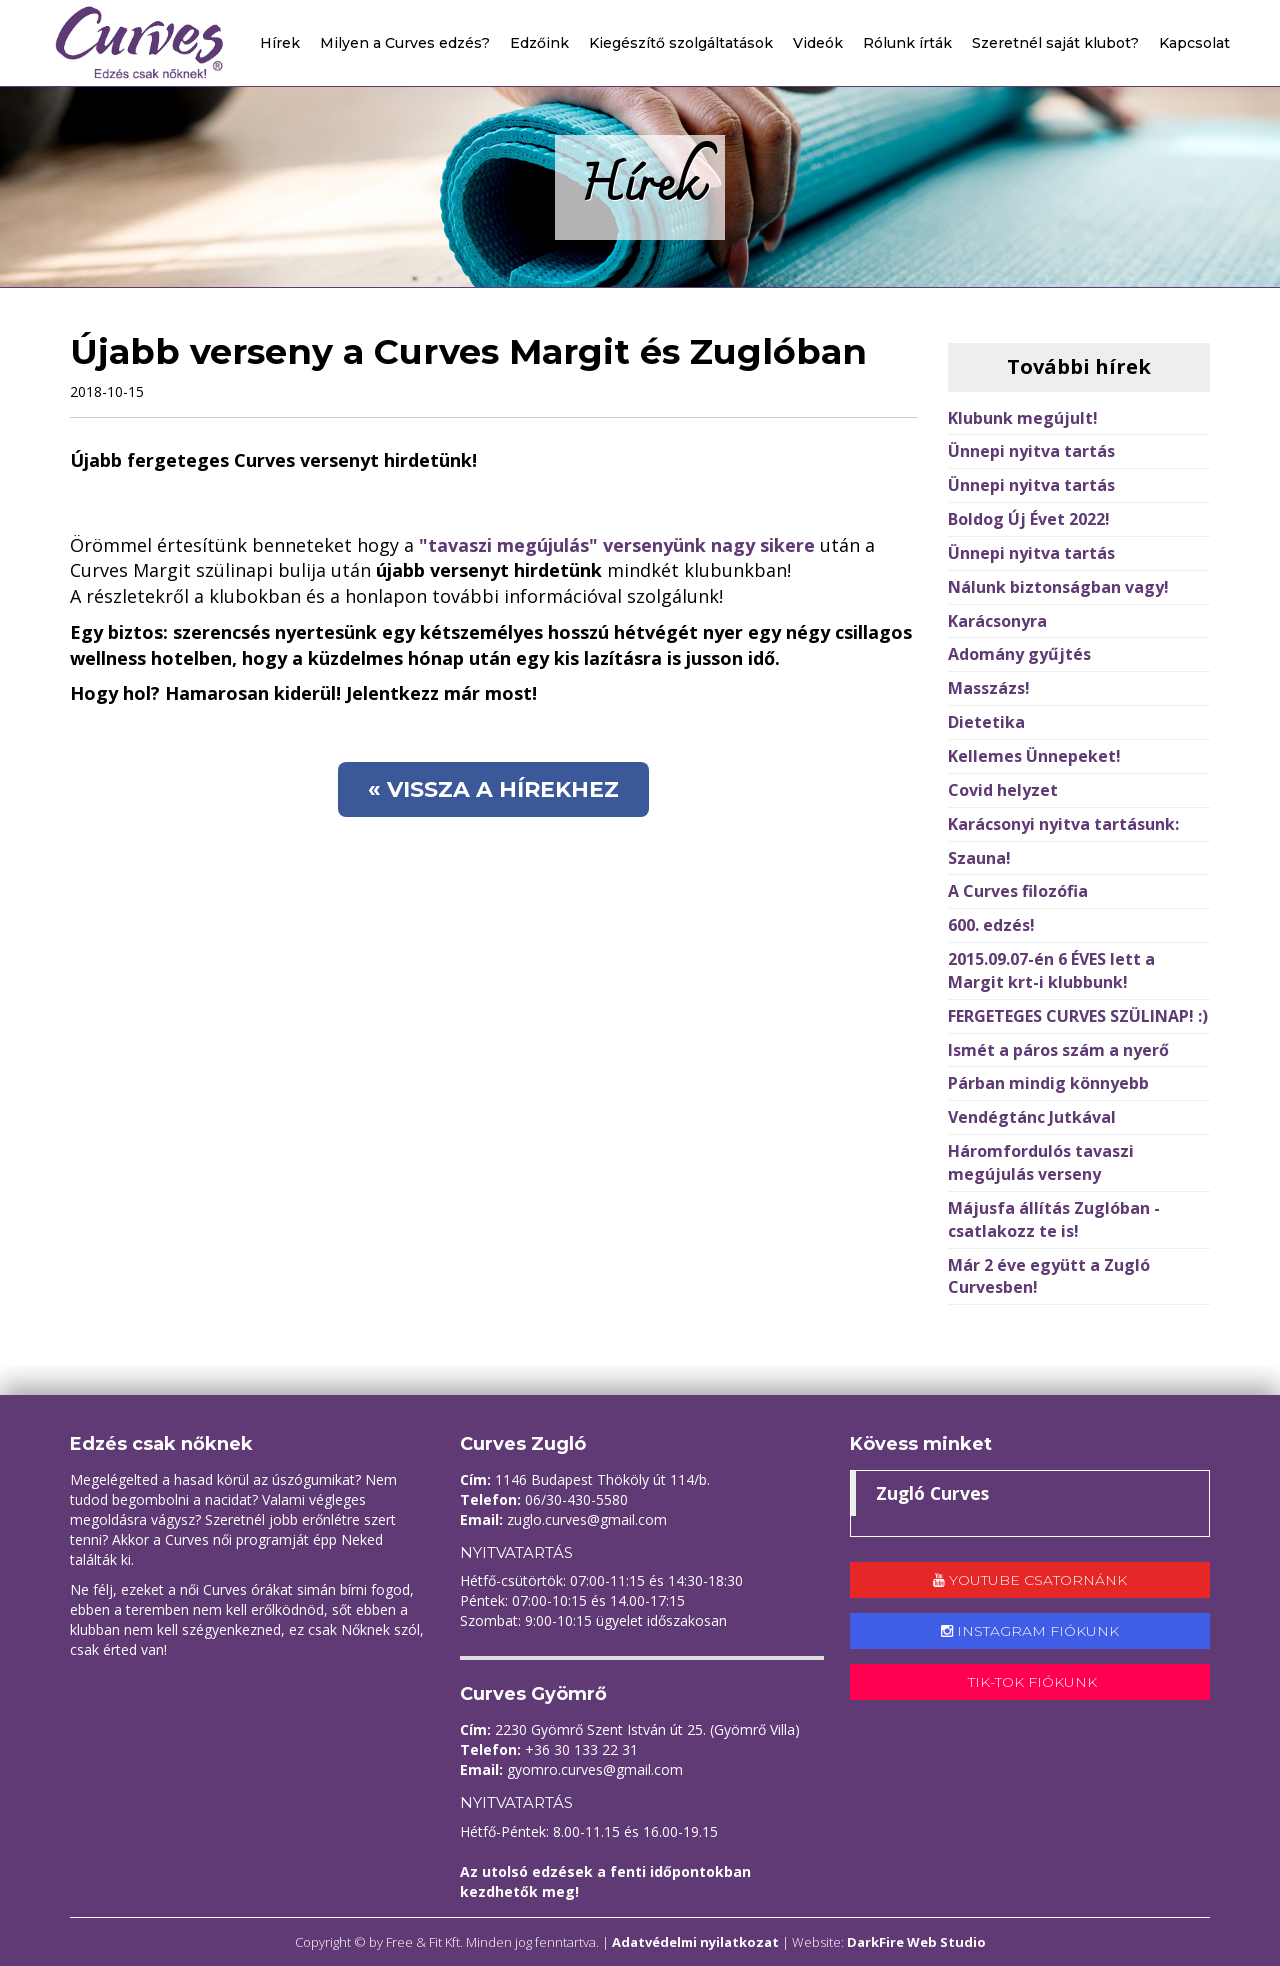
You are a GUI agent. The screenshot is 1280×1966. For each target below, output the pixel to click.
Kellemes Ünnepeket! (1034, 756)
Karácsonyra (997, 621)
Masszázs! (989, 688)
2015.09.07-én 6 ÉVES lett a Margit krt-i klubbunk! (1051, 970)
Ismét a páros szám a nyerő (1058, 1050)
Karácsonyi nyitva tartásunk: (1063, 824)
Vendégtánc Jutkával (1032, 1117)
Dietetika (986, 722)
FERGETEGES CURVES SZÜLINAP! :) (1078, 1016)
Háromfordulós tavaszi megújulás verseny (1041, 1162)
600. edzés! (991, 925)
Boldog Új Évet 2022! (1029, 519)
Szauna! (979, 858)
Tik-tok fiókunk (1030, 1682)
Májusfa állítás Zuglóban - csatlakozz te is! (1054, 1219)
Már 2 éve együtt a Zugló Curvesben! (1049, 1276)
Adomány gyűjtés (1019, 654)
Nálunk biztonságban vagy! (1058, 587)
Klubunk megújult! (1023, 418)
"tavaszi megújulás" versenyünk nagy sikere (617, 545)
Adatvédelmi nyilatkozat (695, 1942)
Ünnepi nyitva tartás (1031, 451)
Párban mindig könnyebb (1048, 1083)
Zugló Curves (932, 1493)
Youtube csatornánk (1030, 1580)
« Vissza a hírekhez (493, 789)
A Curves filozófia (1018, 891)
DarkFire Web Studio (916, 1942)
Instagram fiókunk (1030, 1631)
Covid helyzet (1003, 790)
